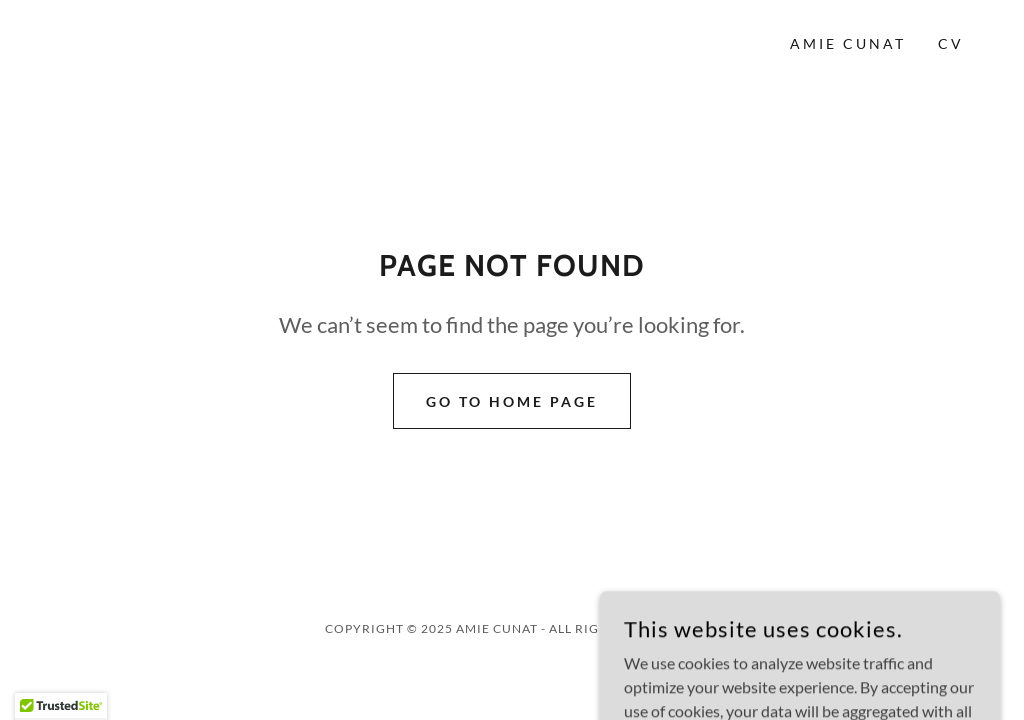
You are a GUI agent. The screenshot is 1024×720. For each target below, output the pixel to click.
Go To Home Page (512, 401)
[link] (161, 43)
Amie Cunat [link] (848, 43)
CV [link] (951, 43)
